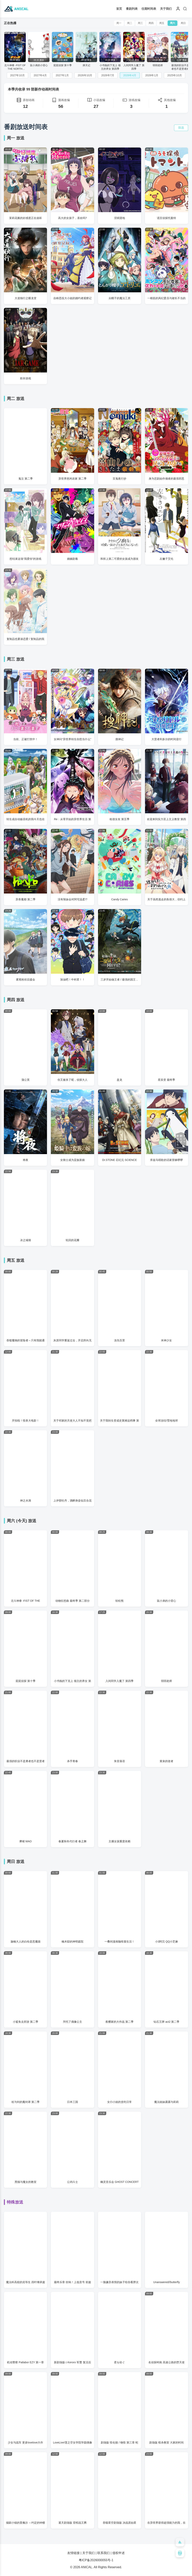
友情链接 (73, 2553)
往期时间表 (149, 8)
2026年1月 (151, 75)
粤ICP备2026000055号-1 (96, 2560)
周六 (172, 23)
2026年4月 (129, 75)
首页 (119, 8)
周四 (151, 23)
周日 (183, 23)
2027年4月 (40, 75)
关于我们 (166, 8)
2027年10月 (17, 75)
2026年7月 (107, 75)
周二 (129, 23)
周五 (161, 23)
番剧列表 (132, 8)
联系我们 (103, 2553)
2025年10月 (174, 75)
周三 (140, 23)
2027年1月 (62, 75)
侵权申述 (118, 2553)
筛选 (181, 127)
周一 (118, 23)
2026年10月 (85, 75)
